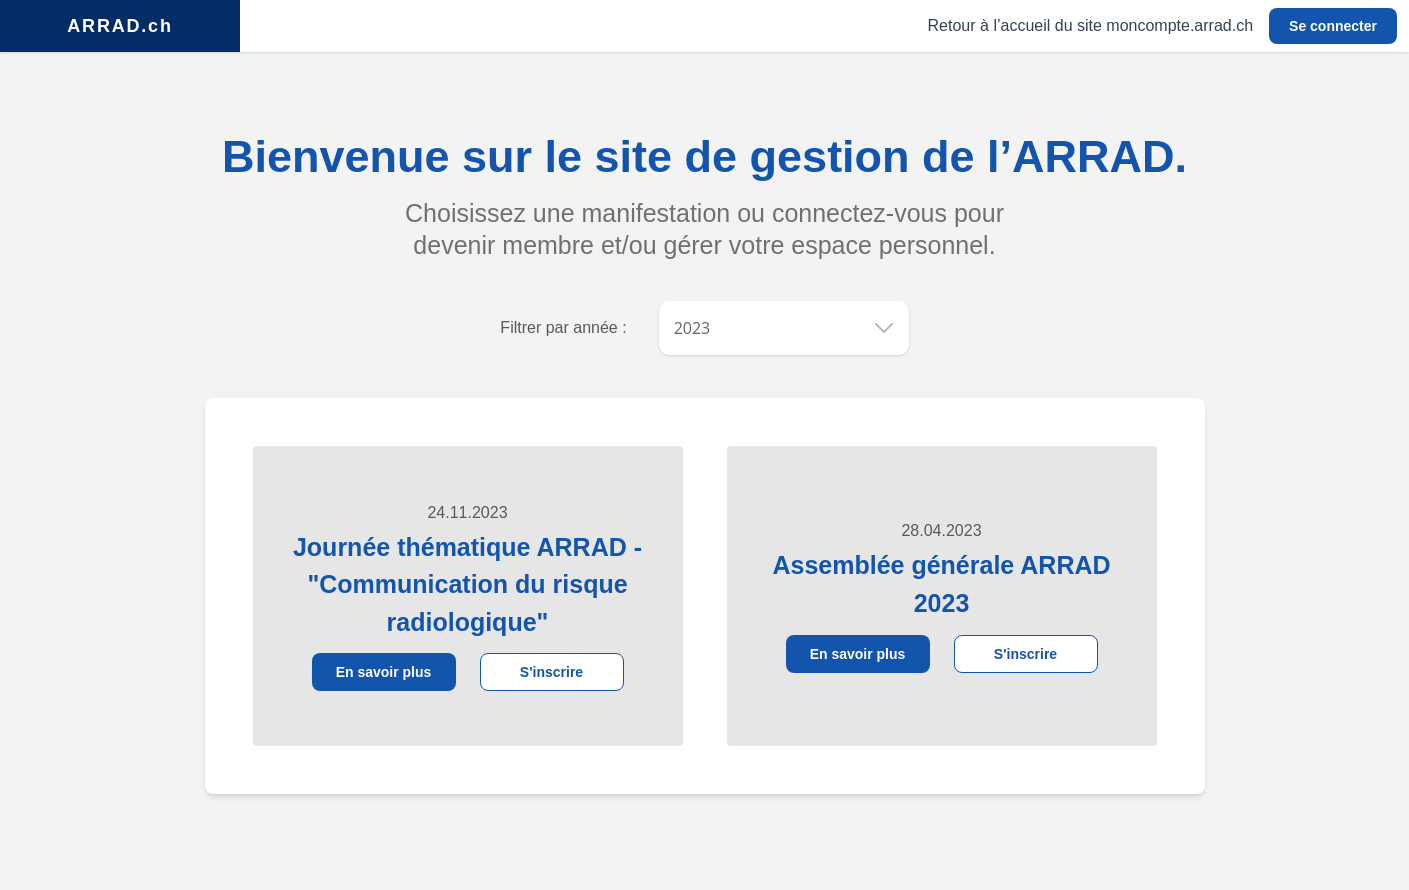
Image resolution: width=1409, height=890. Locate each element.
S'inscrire (551, 672)
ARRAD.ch (119, 26)
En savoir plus (384, 672)
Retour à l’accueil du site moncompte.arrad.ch (1091, 25)
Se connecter (1333, 26)
